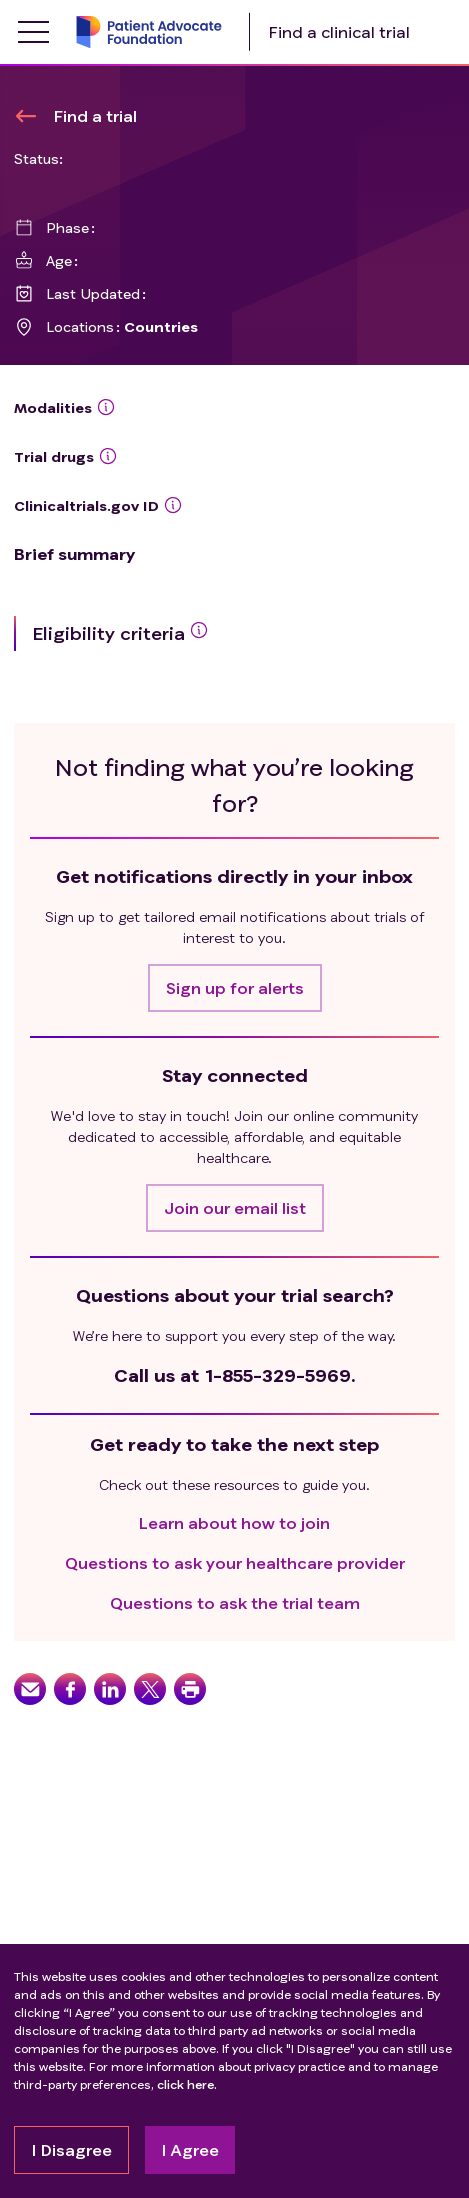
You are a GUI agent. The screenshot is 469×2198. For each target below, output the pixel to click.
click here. (187, 2084)
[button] (235, 988)
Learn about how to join (234, 1522)
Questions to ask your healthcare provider (235, 1562)
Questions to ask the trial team (235, 1602)
